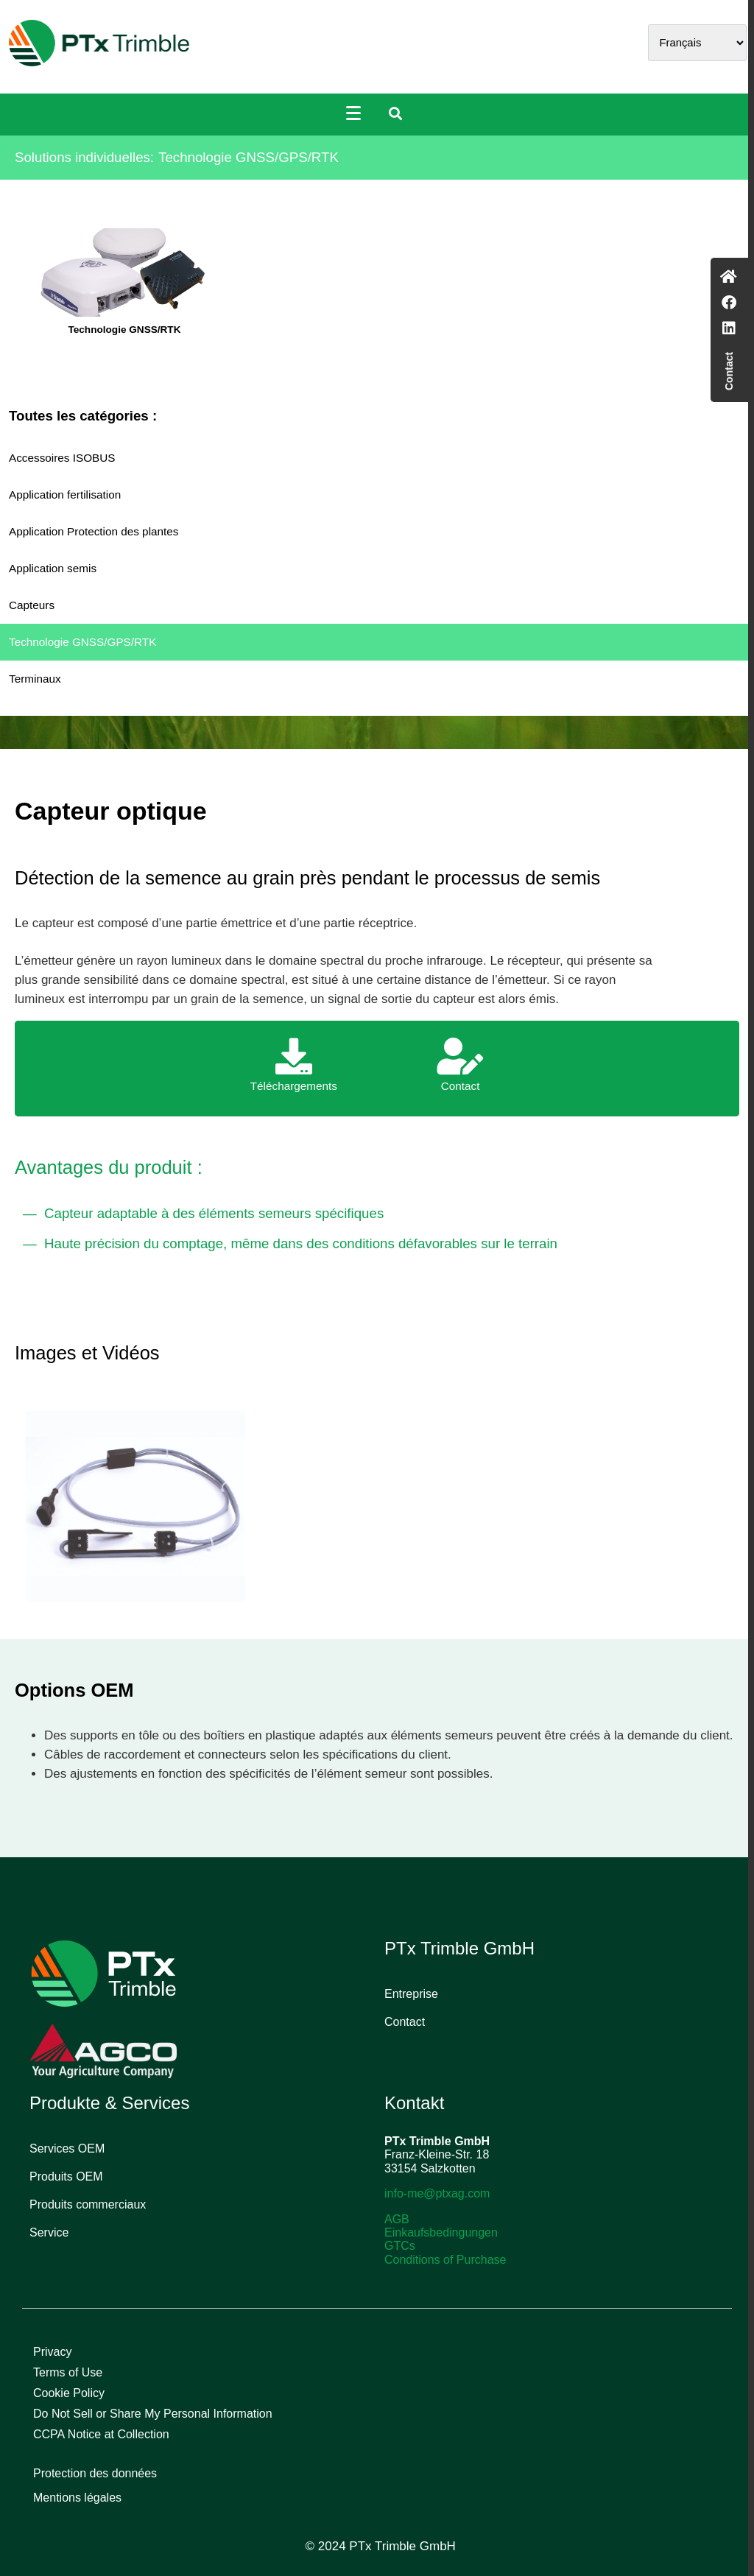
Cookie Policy (69, 2393)
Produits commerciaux (87, 2204)
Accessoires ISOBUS (62, 457)
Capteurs (31, 605)
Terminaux (35, 678)
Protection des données (95, 2473)
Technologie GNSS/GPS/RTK (82, 642)
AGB (396, 2219)
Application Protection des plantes (93, 531)
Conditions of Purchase (445, 2259)
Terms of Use (67, 2372)
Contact (404, 2022)
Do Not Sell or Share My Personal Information (152, 2413)
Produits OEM (66, 2176)
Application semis (52, 568)
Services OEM (67, 2148)
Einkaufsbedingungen (441, 2232)
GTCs (399, 2245)
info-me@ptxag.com (437, 2193)
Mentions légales (77, 2497)
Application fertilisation (65, 494)
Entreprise (411, 1994)
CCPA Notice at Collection (101, 2434)
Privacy (52, 2352)
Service (48, 2232)
